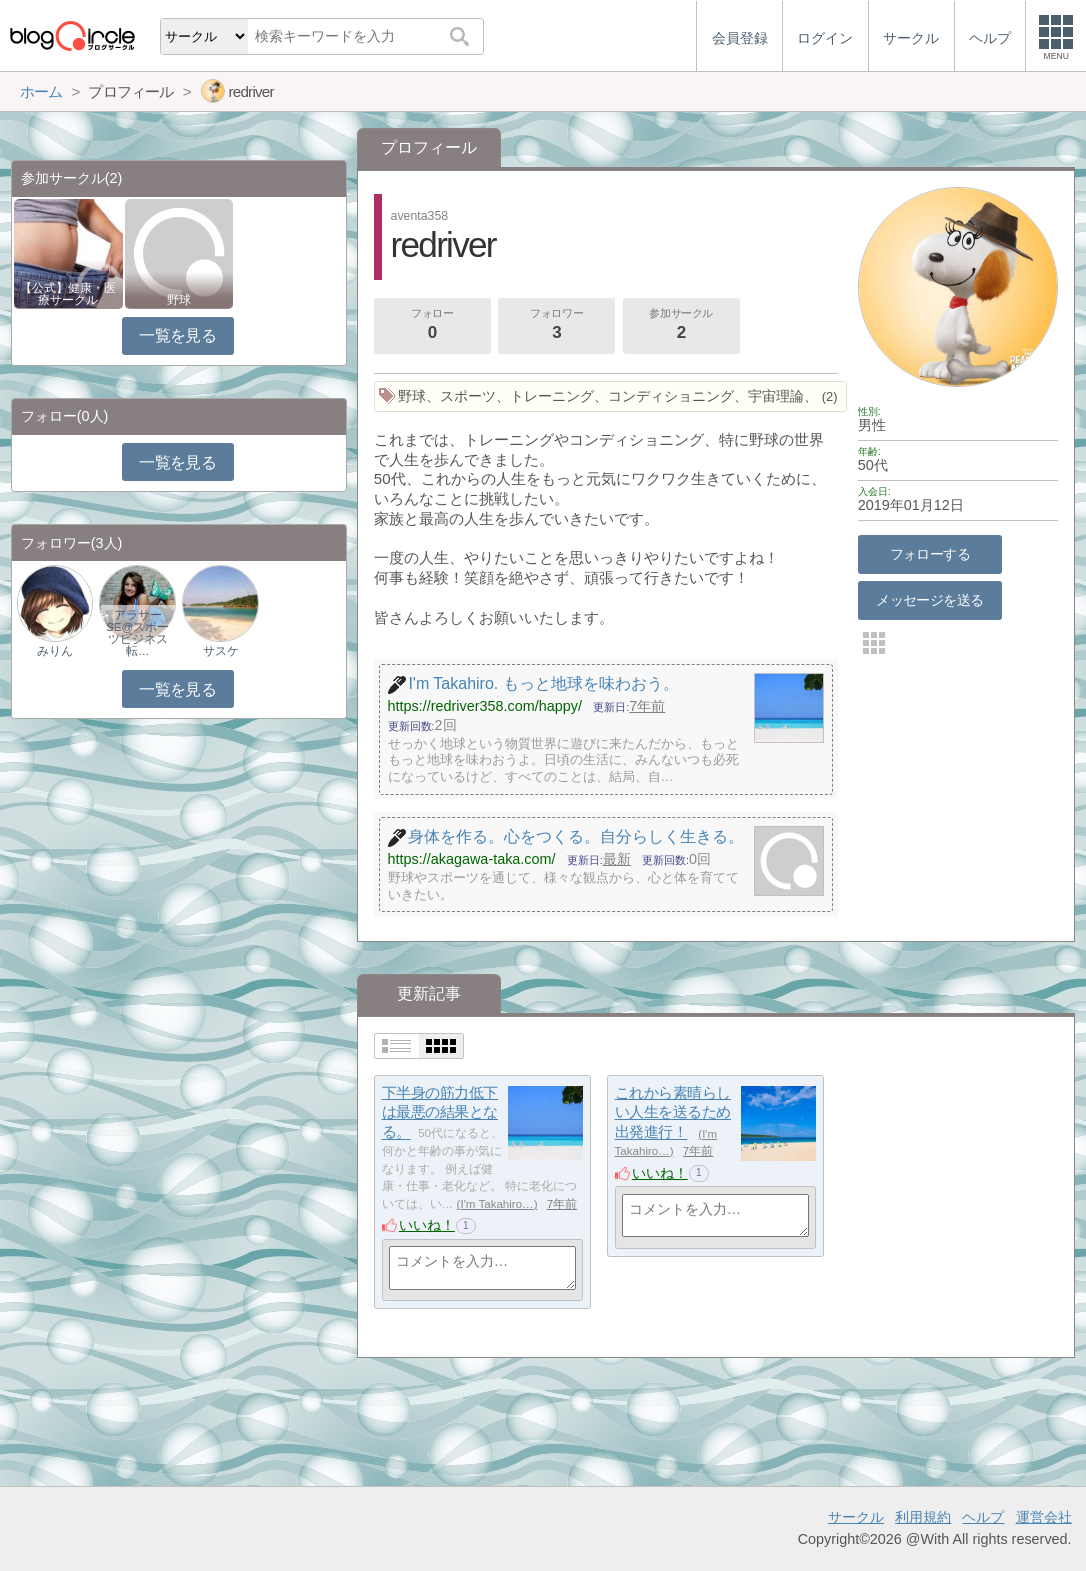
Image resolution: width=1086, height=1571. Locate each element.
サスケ (221, 651)
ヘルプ (983, 1517)
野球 (179, 300)
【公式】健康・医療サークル (68, 294)
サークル (856, 1517)
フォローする (930, 554)
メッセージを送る (929, 600)
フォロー (432, 326)
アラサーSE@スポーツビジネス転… (137, 633)
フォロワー (557, 326)
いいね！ (427, 1225)
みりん (55, 651)
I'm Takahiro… (496, 1204)
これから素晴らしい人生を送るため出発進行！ (673, 1112)
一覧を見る (177, 335)
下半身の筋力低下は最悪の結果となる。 (440, 1112)
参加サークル (681, 326)
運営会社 (1044, 1517)
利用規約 (923, 1517)
